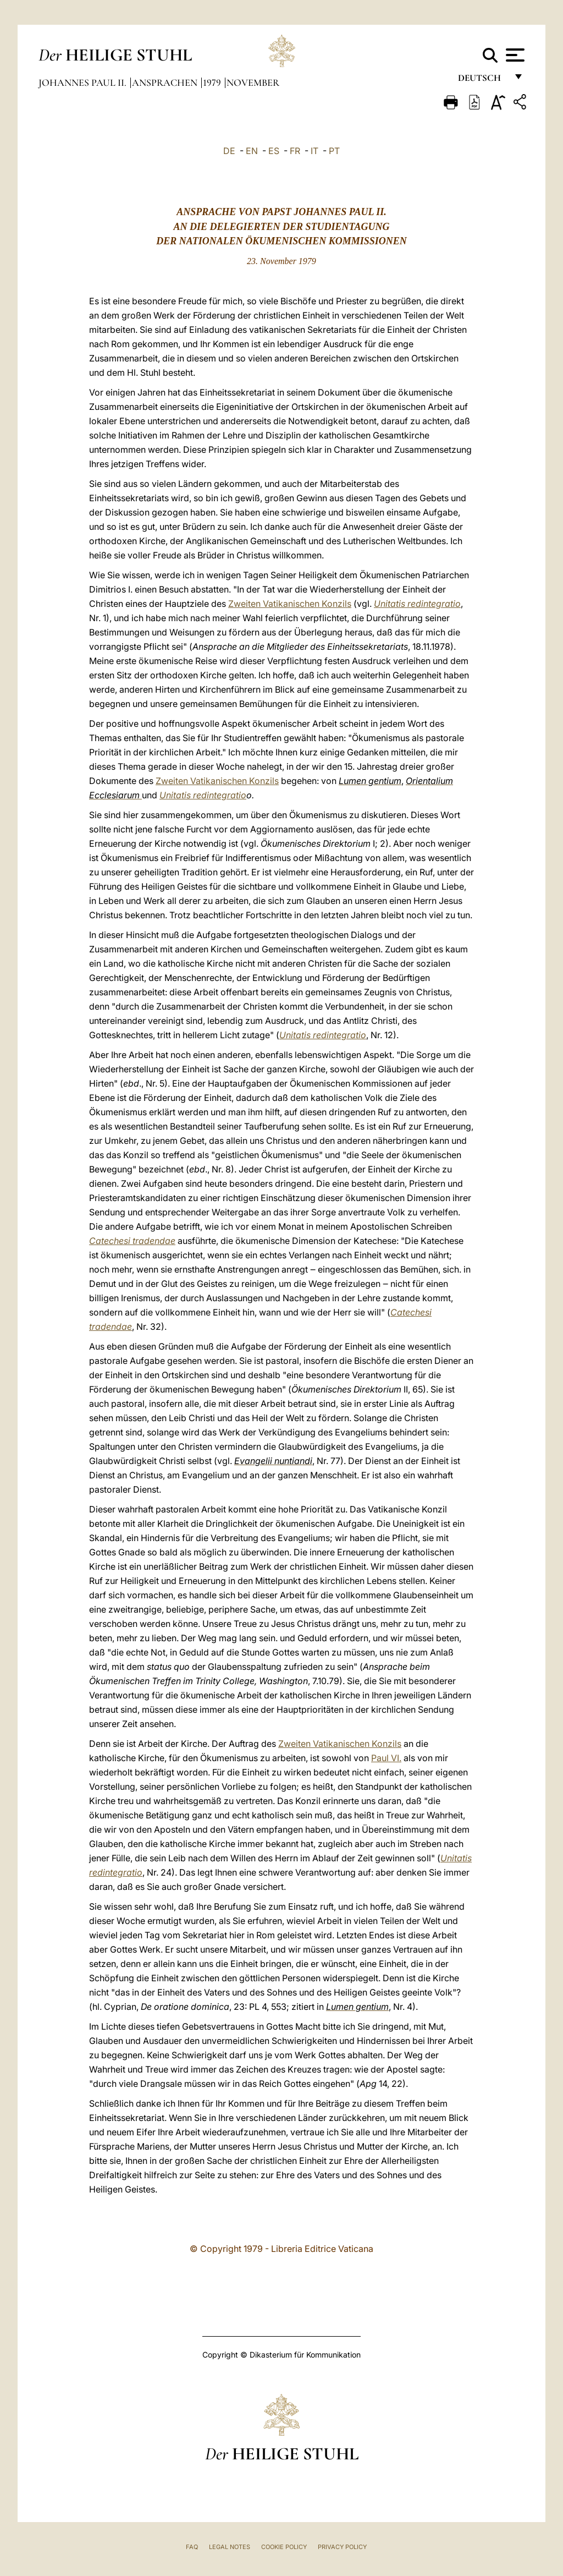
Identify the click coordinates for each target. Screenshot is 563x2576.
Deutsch (482, 81)
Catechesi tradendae (132, 1240)
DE (229, 150)
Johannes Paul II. (83, 82)
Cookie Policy (284, 2547)
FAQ (192, 2547)
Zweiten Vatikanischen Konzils (289, 603)
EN (252, 150)
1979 (213, 82)
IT (314, 150)
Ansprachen (166, 82)
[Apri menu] (514, 55)
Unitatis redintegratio (417, 603)
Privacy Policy (342, 2547)
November (253, 82)
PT (334, 150)
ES (273, 150)
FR (295, 150)
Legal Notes (229, 2547)
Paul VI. (386, 1757)
